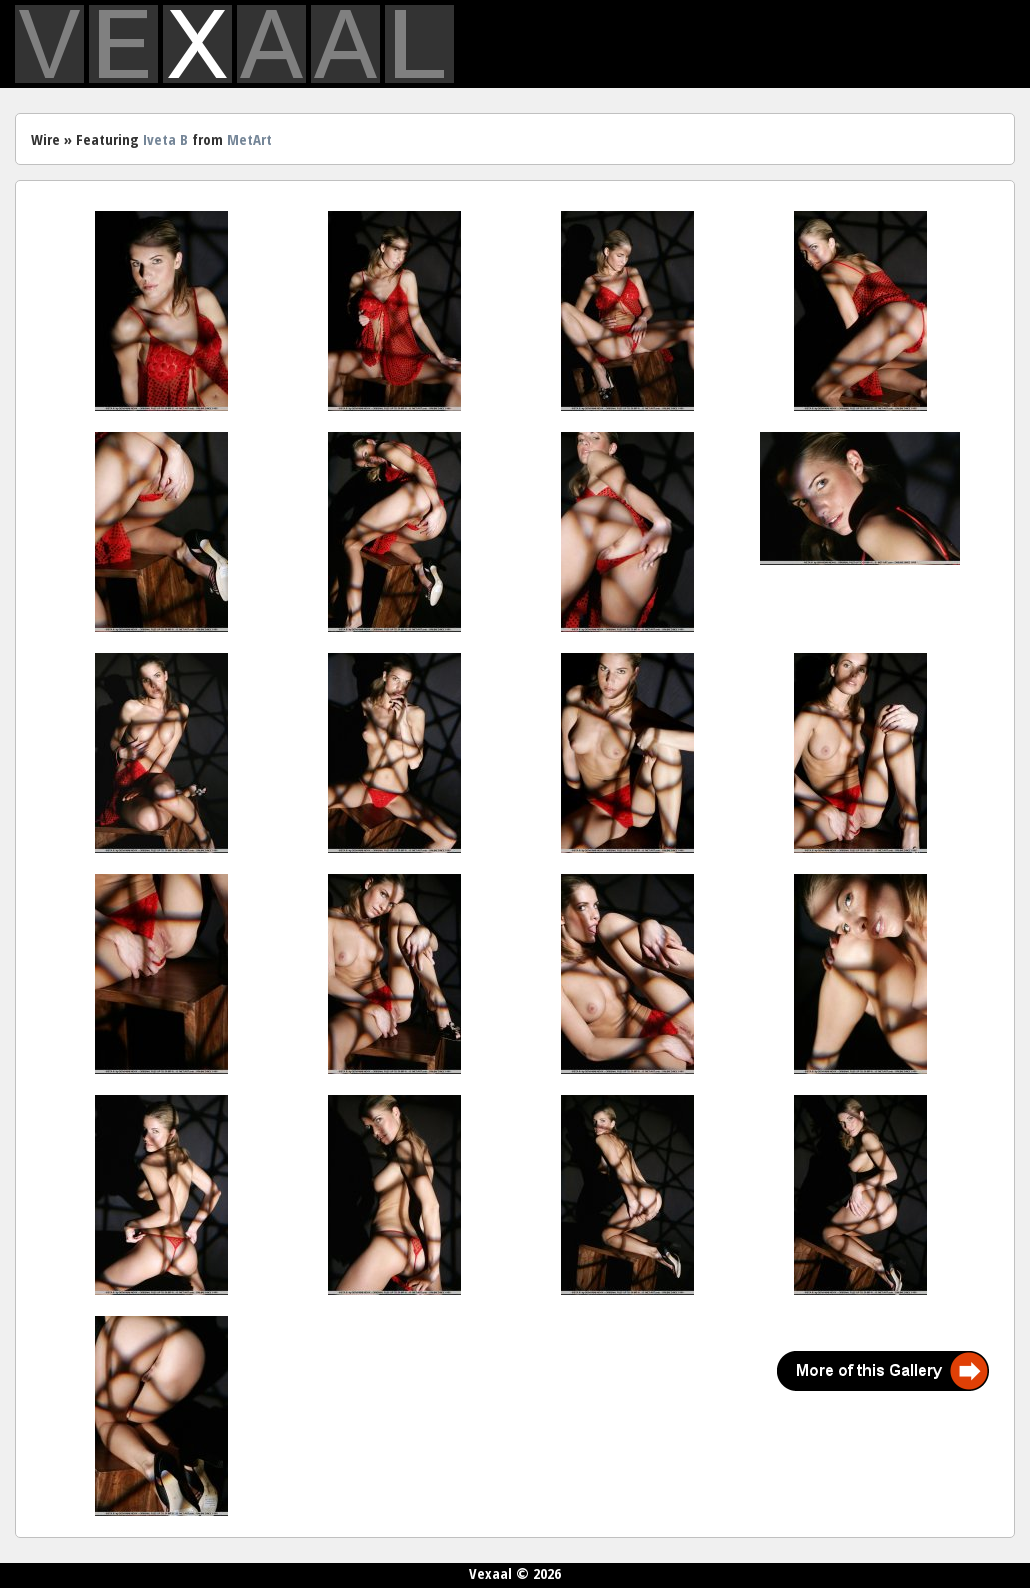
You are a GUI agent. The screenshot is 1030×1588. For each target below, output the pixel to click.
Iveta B (165, 139)
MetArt (249, 139)
